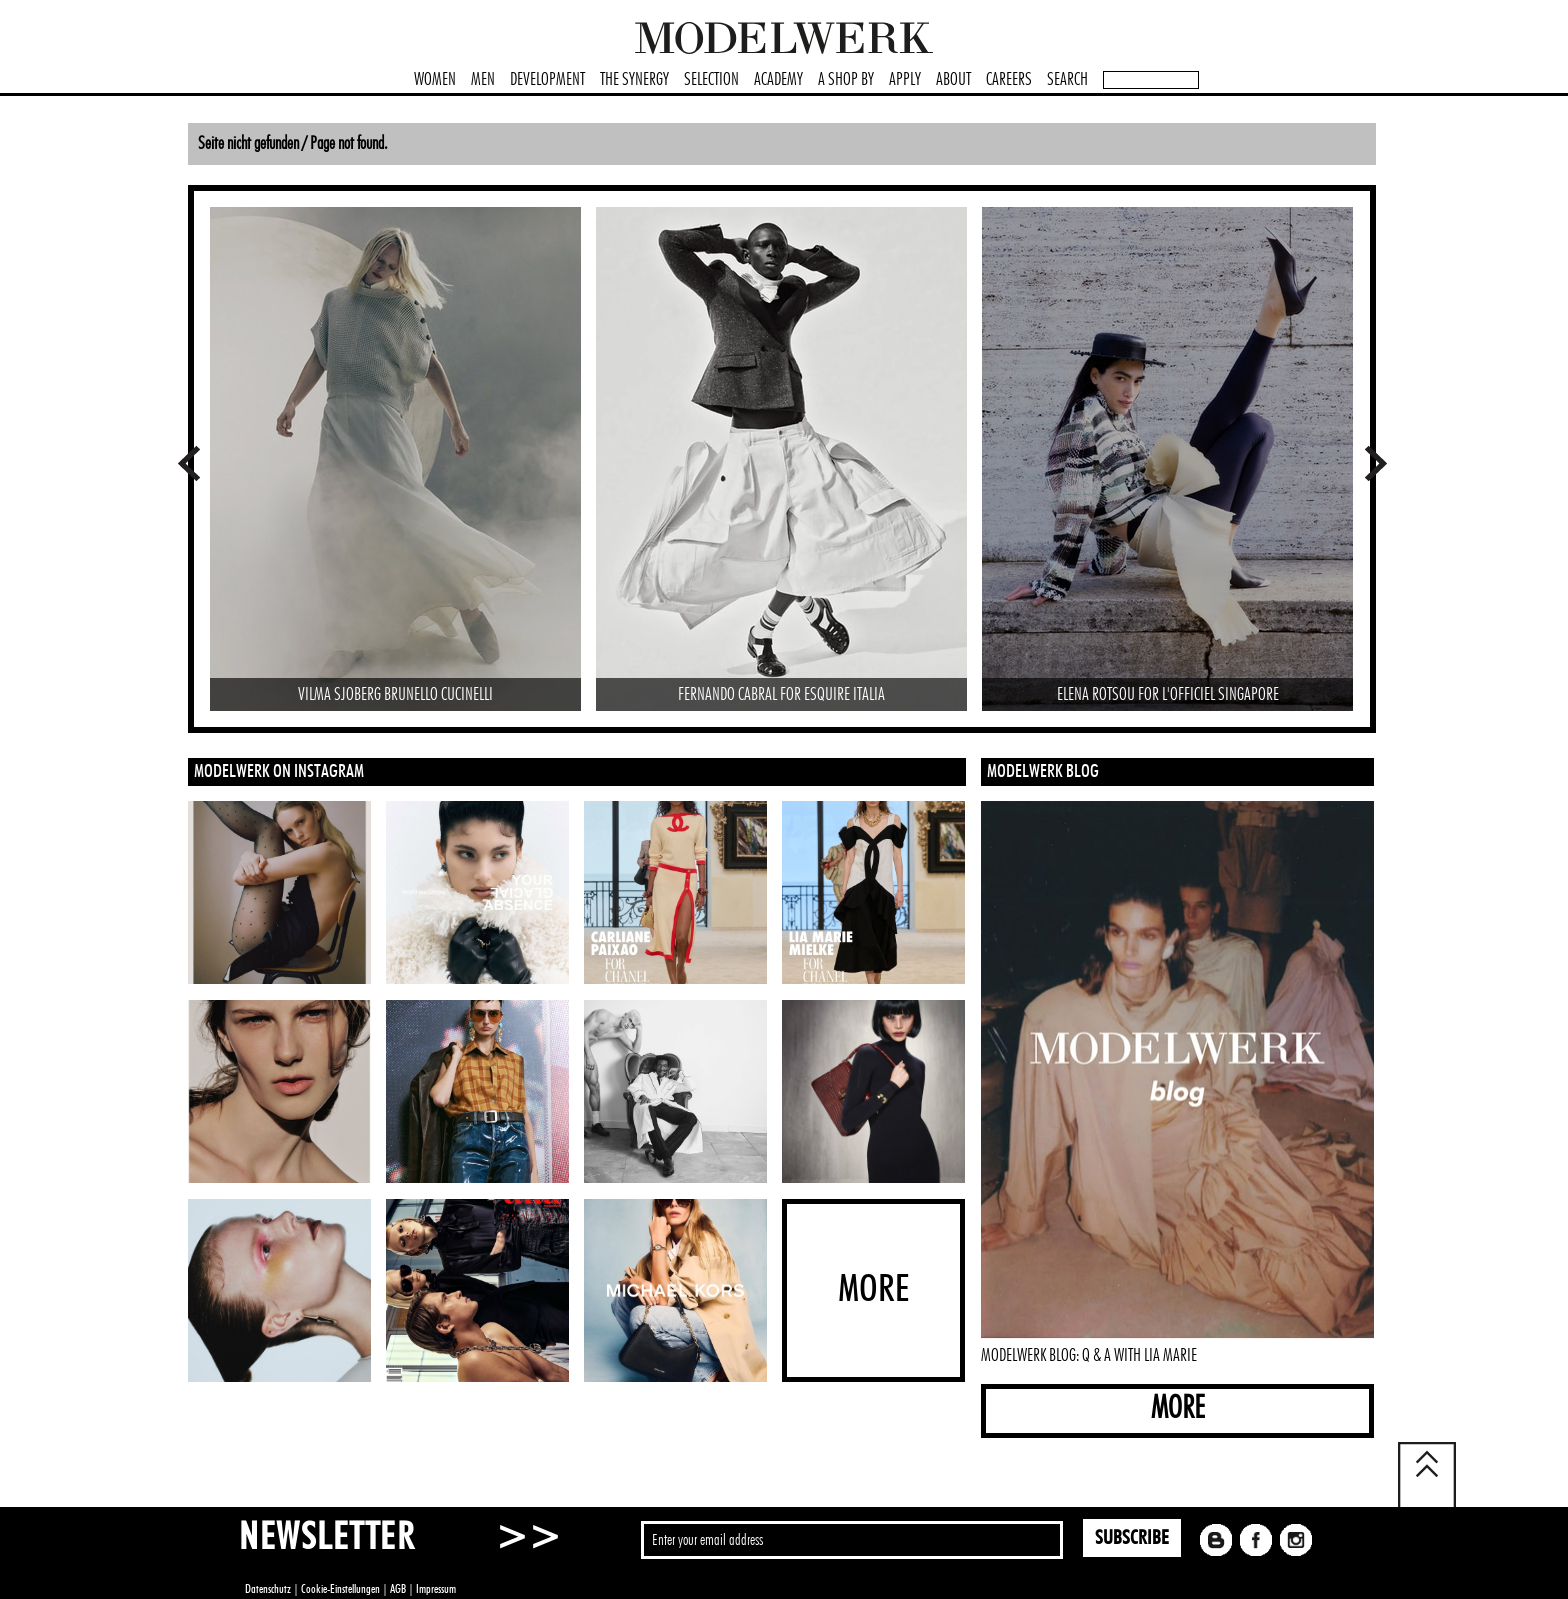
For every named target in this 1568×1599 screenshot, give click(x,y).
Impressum (436, 1589)
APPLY (905, 80)
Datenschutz (268, 1589)
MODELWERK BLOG (1043, 772)
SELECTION (711, 80)
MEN (483, 80)
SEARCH (1067, 80)
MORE (1178, 1408)
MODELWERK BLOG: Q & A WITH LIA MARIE (1089, 1356)
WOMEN (435, 80)
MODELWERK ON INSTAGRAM (279, 772)
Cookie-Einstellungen (340, 1589)
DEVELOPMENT (547, 80)
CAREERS (1009, 80)
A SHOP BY (846, 80)
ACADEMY (778, 80)
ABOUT (953, 80)
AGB (398, 1589)
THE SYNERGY (634, 80)
